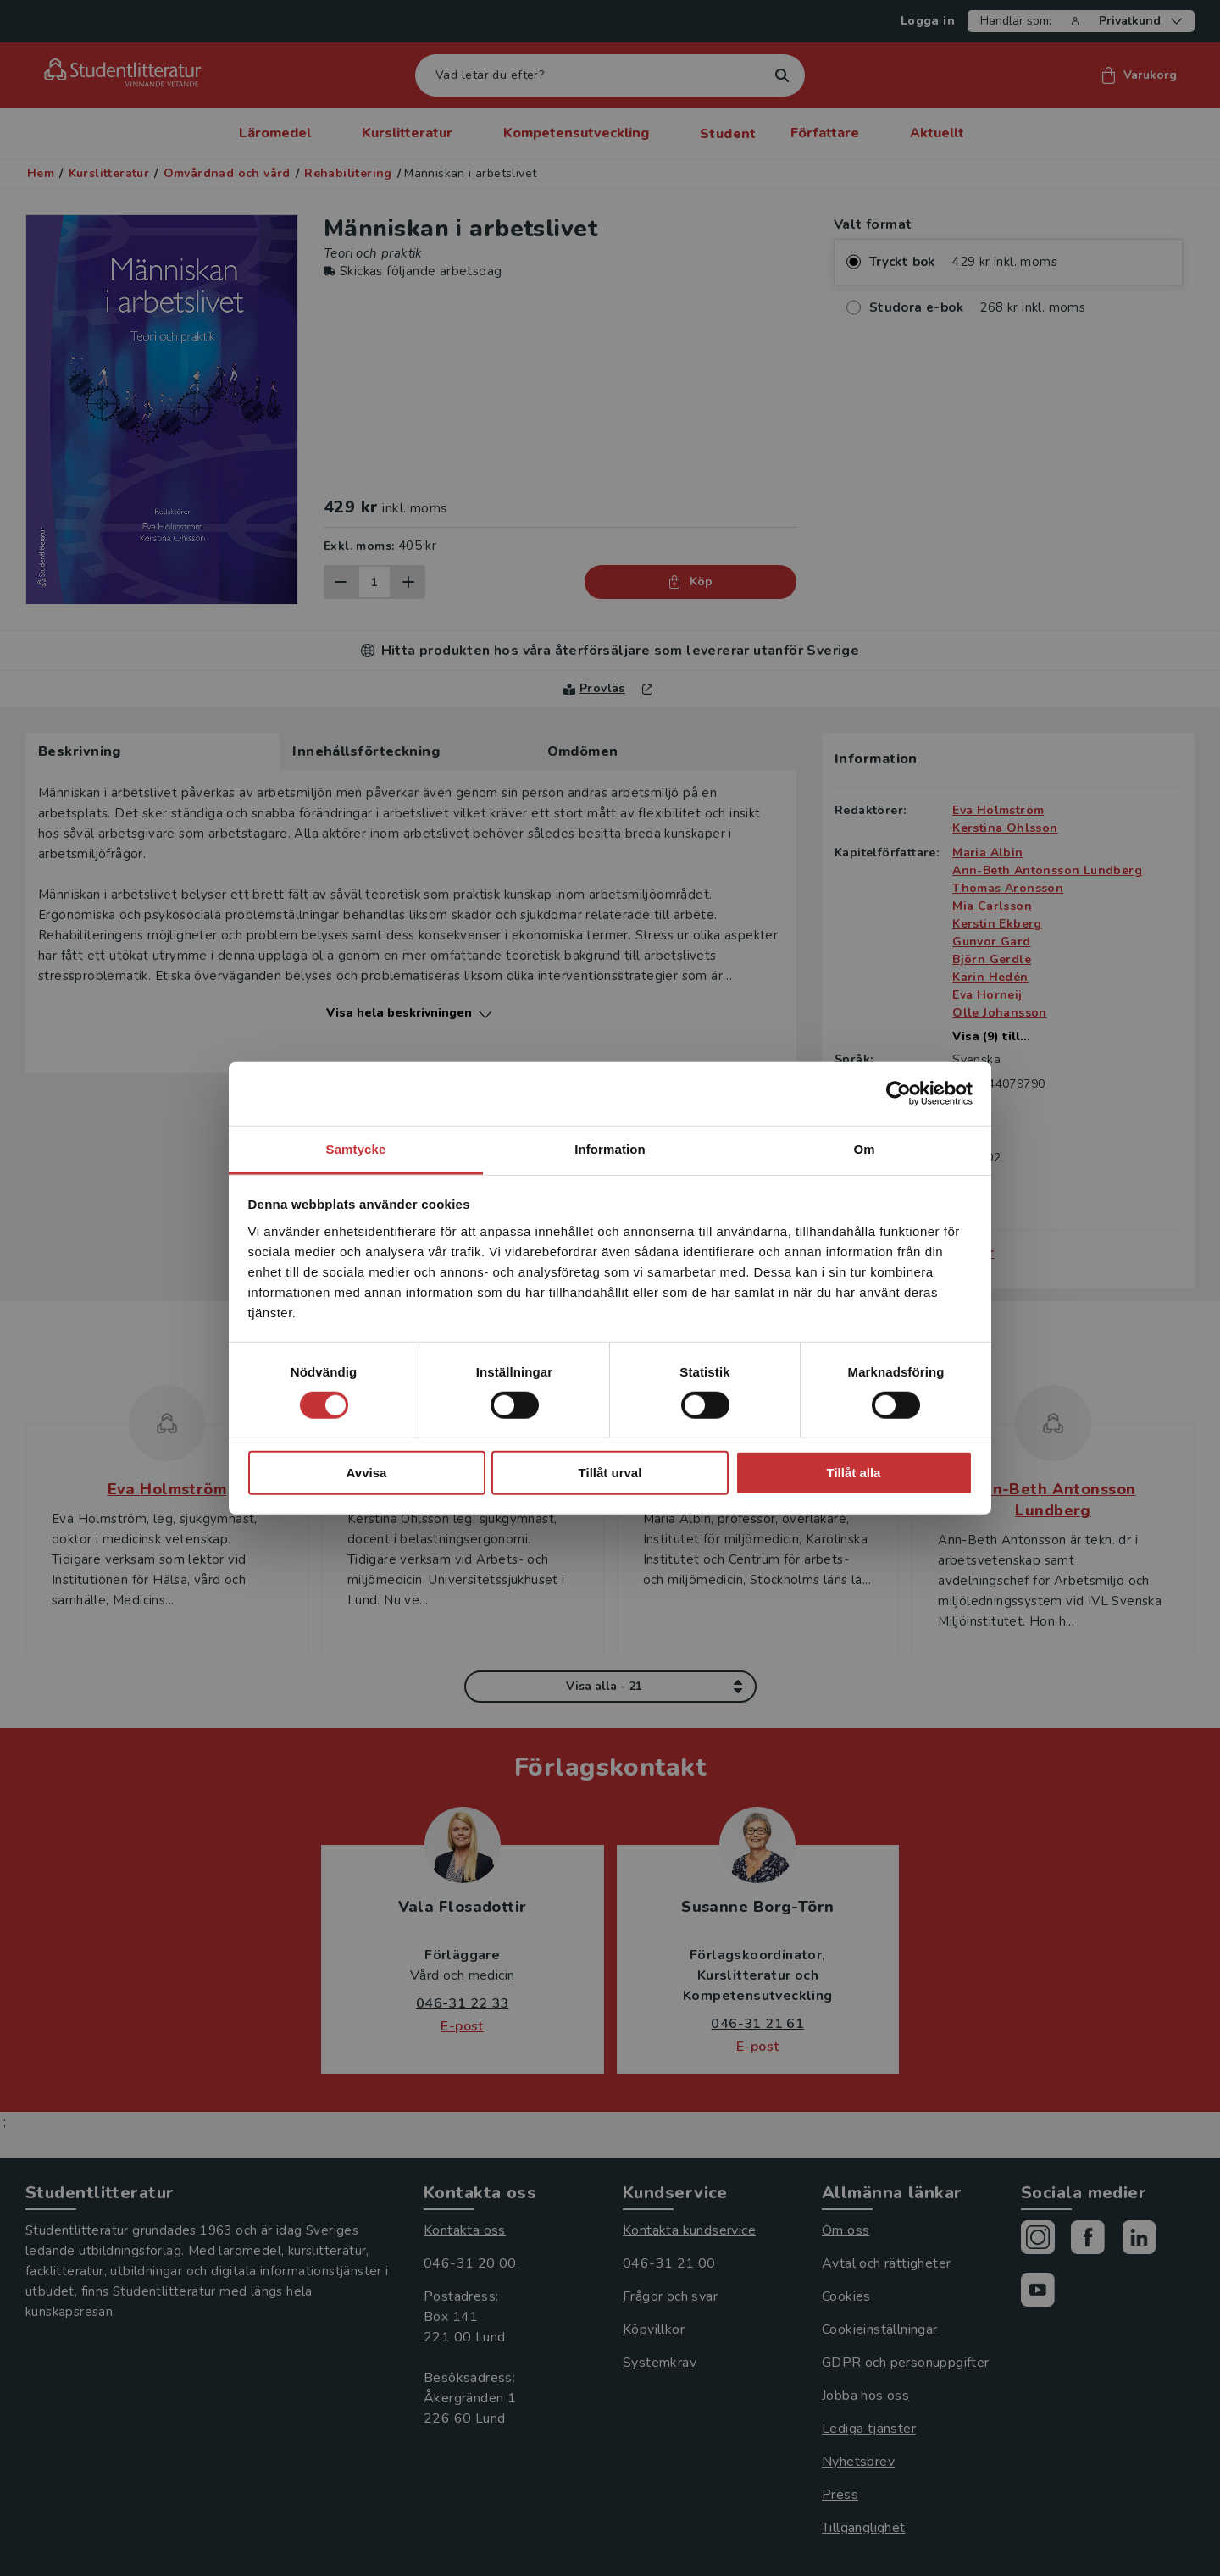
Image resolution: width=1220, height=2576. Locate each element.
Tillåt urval (610, 1472)
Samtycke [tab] (356, 1148)
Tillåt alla (854, 1472)
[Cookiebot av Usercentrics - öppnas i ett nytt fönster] (898, 1093)
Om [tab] (863, 1148)
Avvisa (367, 1472)
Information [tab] (610, 1148)
